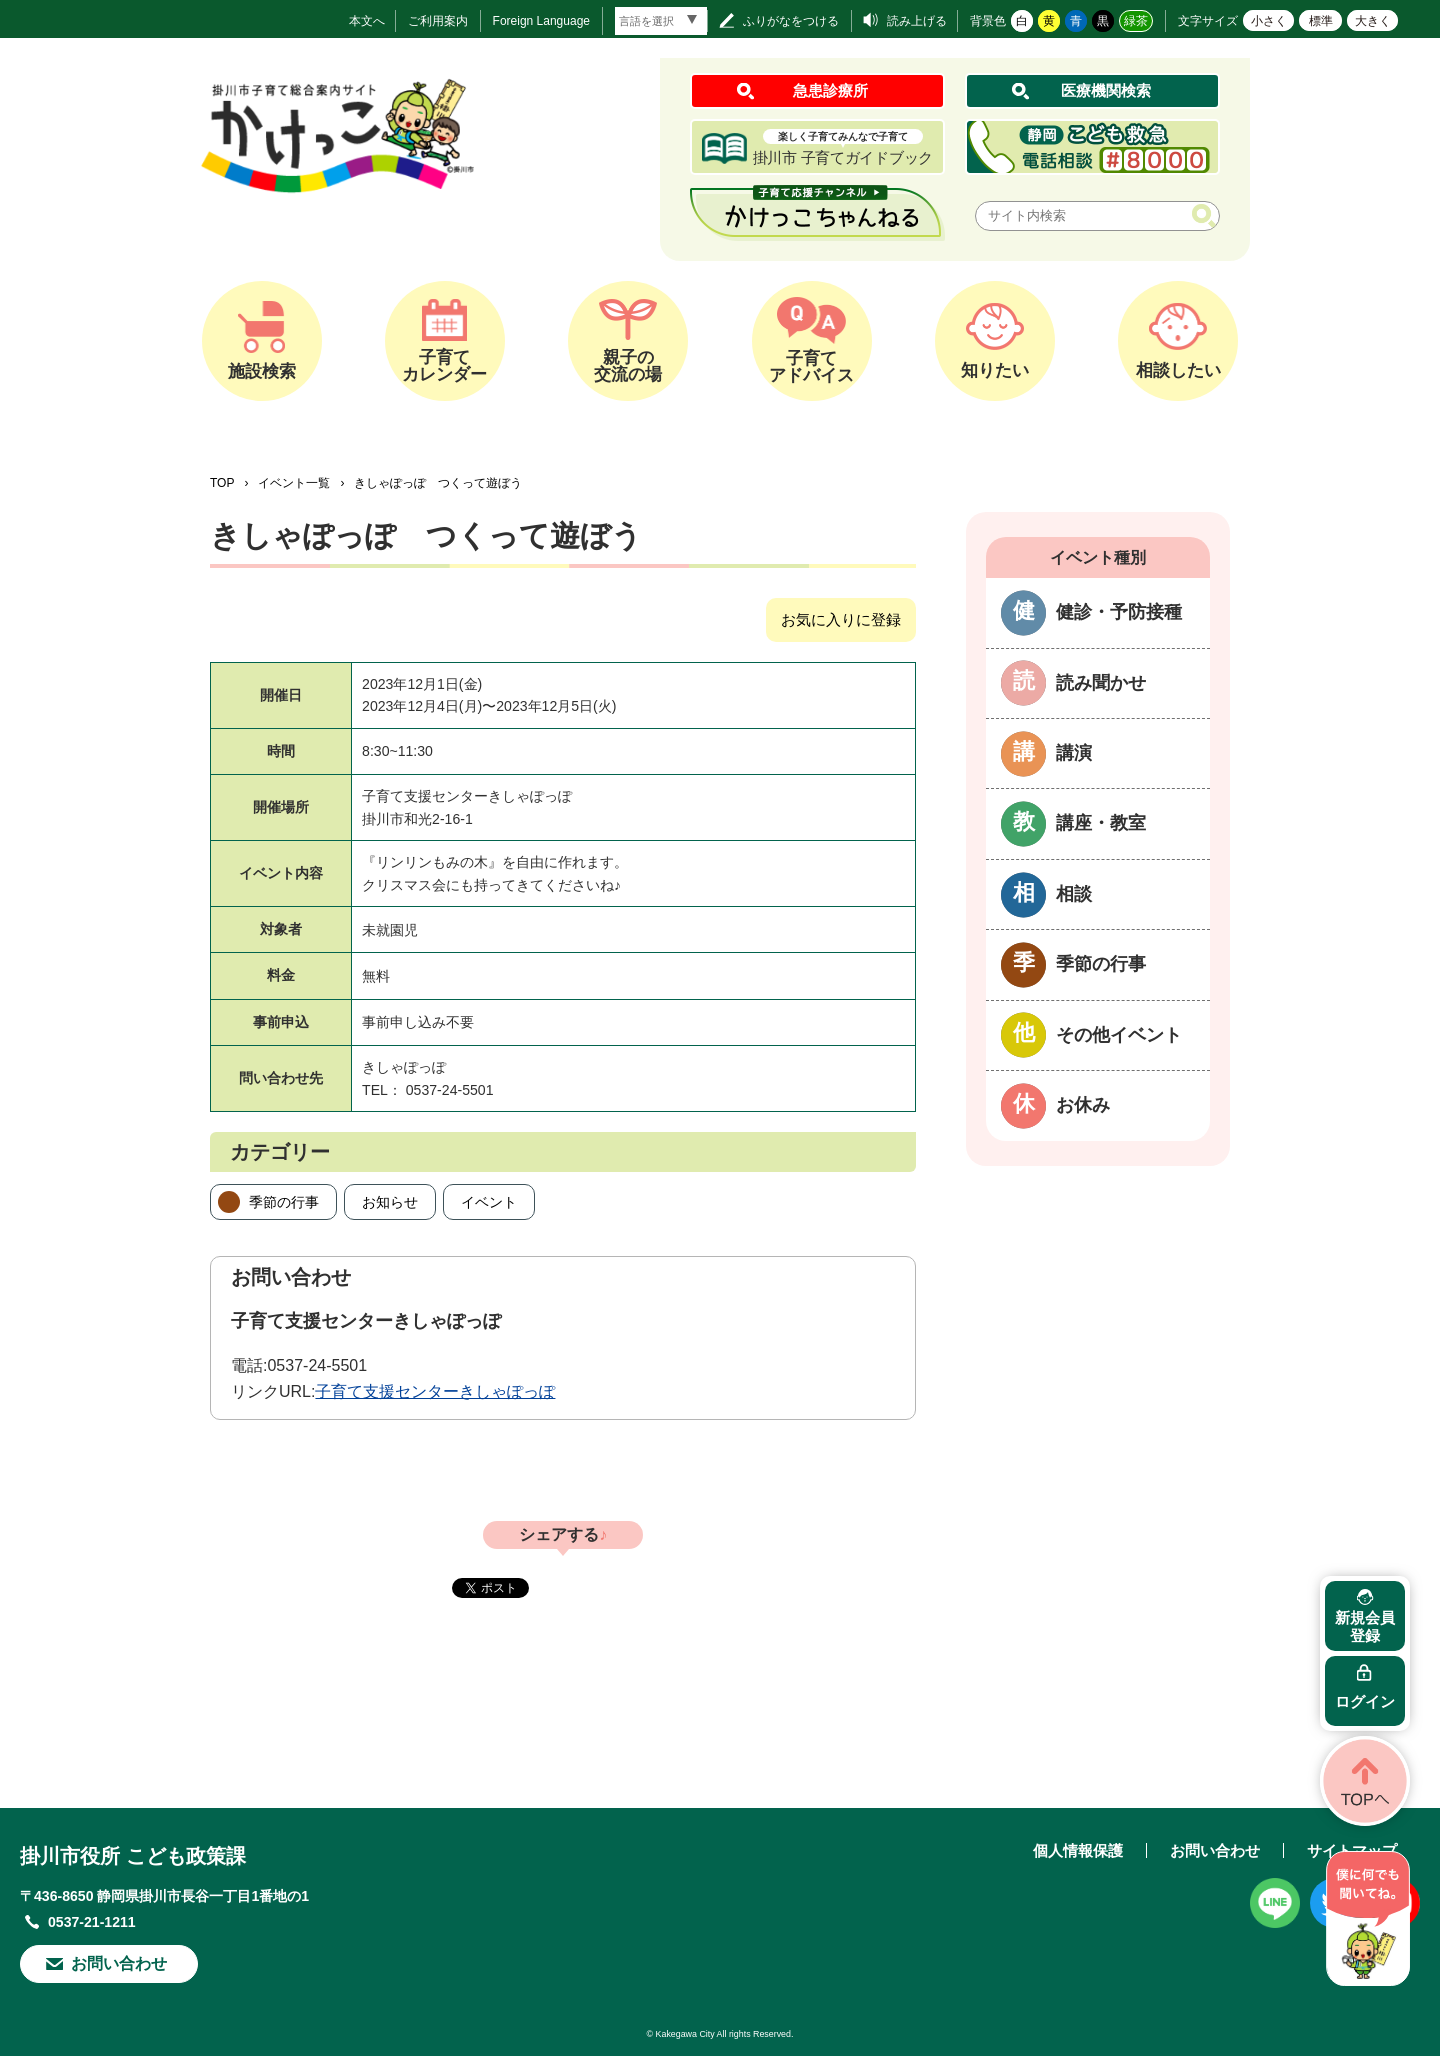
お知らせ (390, 1202)
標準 (1321, 21)
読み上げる (917, 21)
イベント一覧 (294, 483)
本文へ (367, 21)
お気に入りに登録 (841, 619)
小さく (1269, 21)
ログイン (1365, 1701)
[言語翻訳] (661, 21)
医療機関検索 (1106, 90)
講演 (1074, 753)
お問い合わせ (119, 1963)
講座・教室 (1101, 823)
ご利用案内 (438, 21)
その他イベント (1119, 1035)
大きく (1373, 21)
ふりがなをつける (791, 21)
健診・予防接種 (1119, 612)
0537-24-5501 (317, 1365)
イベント (489, 1202)
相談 (1074, 894)
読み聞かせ (1101, 683)
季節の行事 (284, 1202)
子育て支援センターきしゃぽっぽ (435, 1391)
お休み (1083, 1105)
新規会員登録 (1365, 1626)
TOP (222, 483)
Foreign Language (541, 21)
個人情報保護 (1078, 1850)
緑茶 (1136, 21)
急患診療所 (830, 90)
